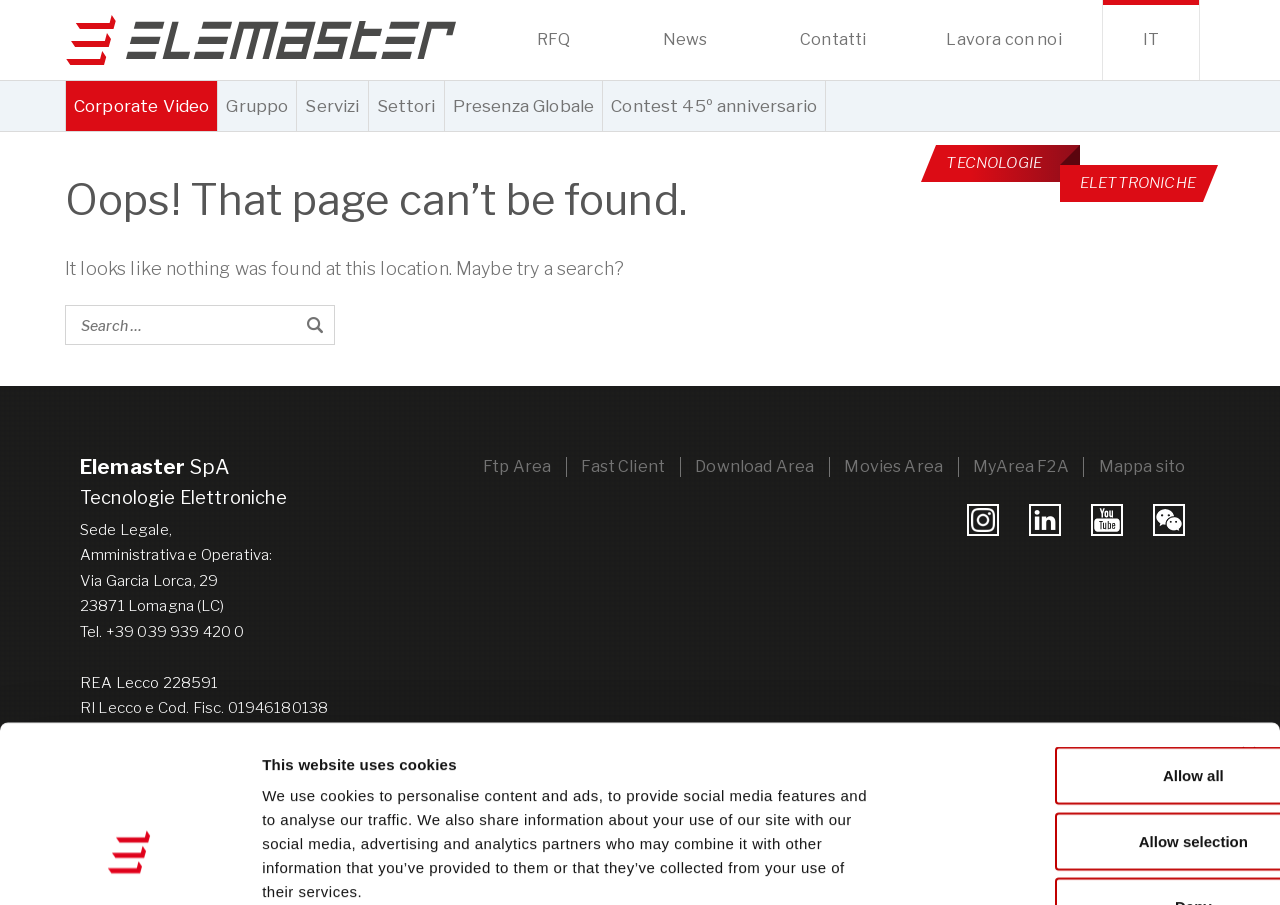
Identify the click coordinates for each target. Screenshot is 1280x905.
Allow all (1062, 642)
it (1151, 39)
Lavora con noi (1003, 39)
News (685, 39)
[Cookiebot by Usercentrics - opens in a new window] (129, 866)
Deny (1062, 773)
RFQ (553, 39)
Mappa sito (1141, 465)
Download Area (751, 465)
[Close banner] (1249, 621)
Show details (1049, 865)
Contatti (833, 39)
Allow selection (1061, 708)
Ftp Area (512, 465)
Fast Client (619, 465)
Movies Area (891, 465)
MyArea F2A (1020, 465)
